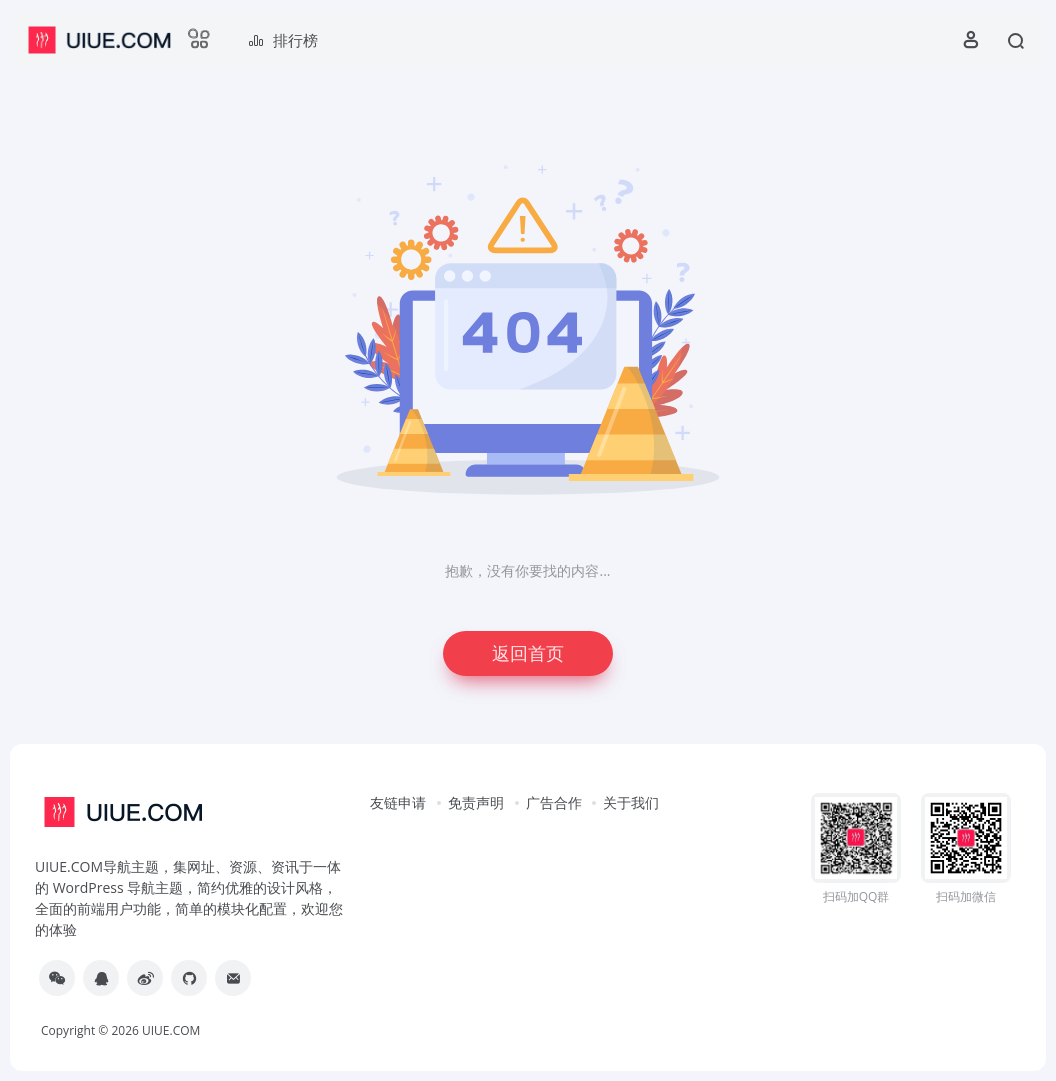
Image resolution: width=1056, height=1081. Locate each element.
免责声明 (476, 802)
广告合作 (554, 802)
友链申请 (398, 802)
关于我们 (631, 802)
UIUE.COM (171, 1030)
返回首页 (528, 653)
